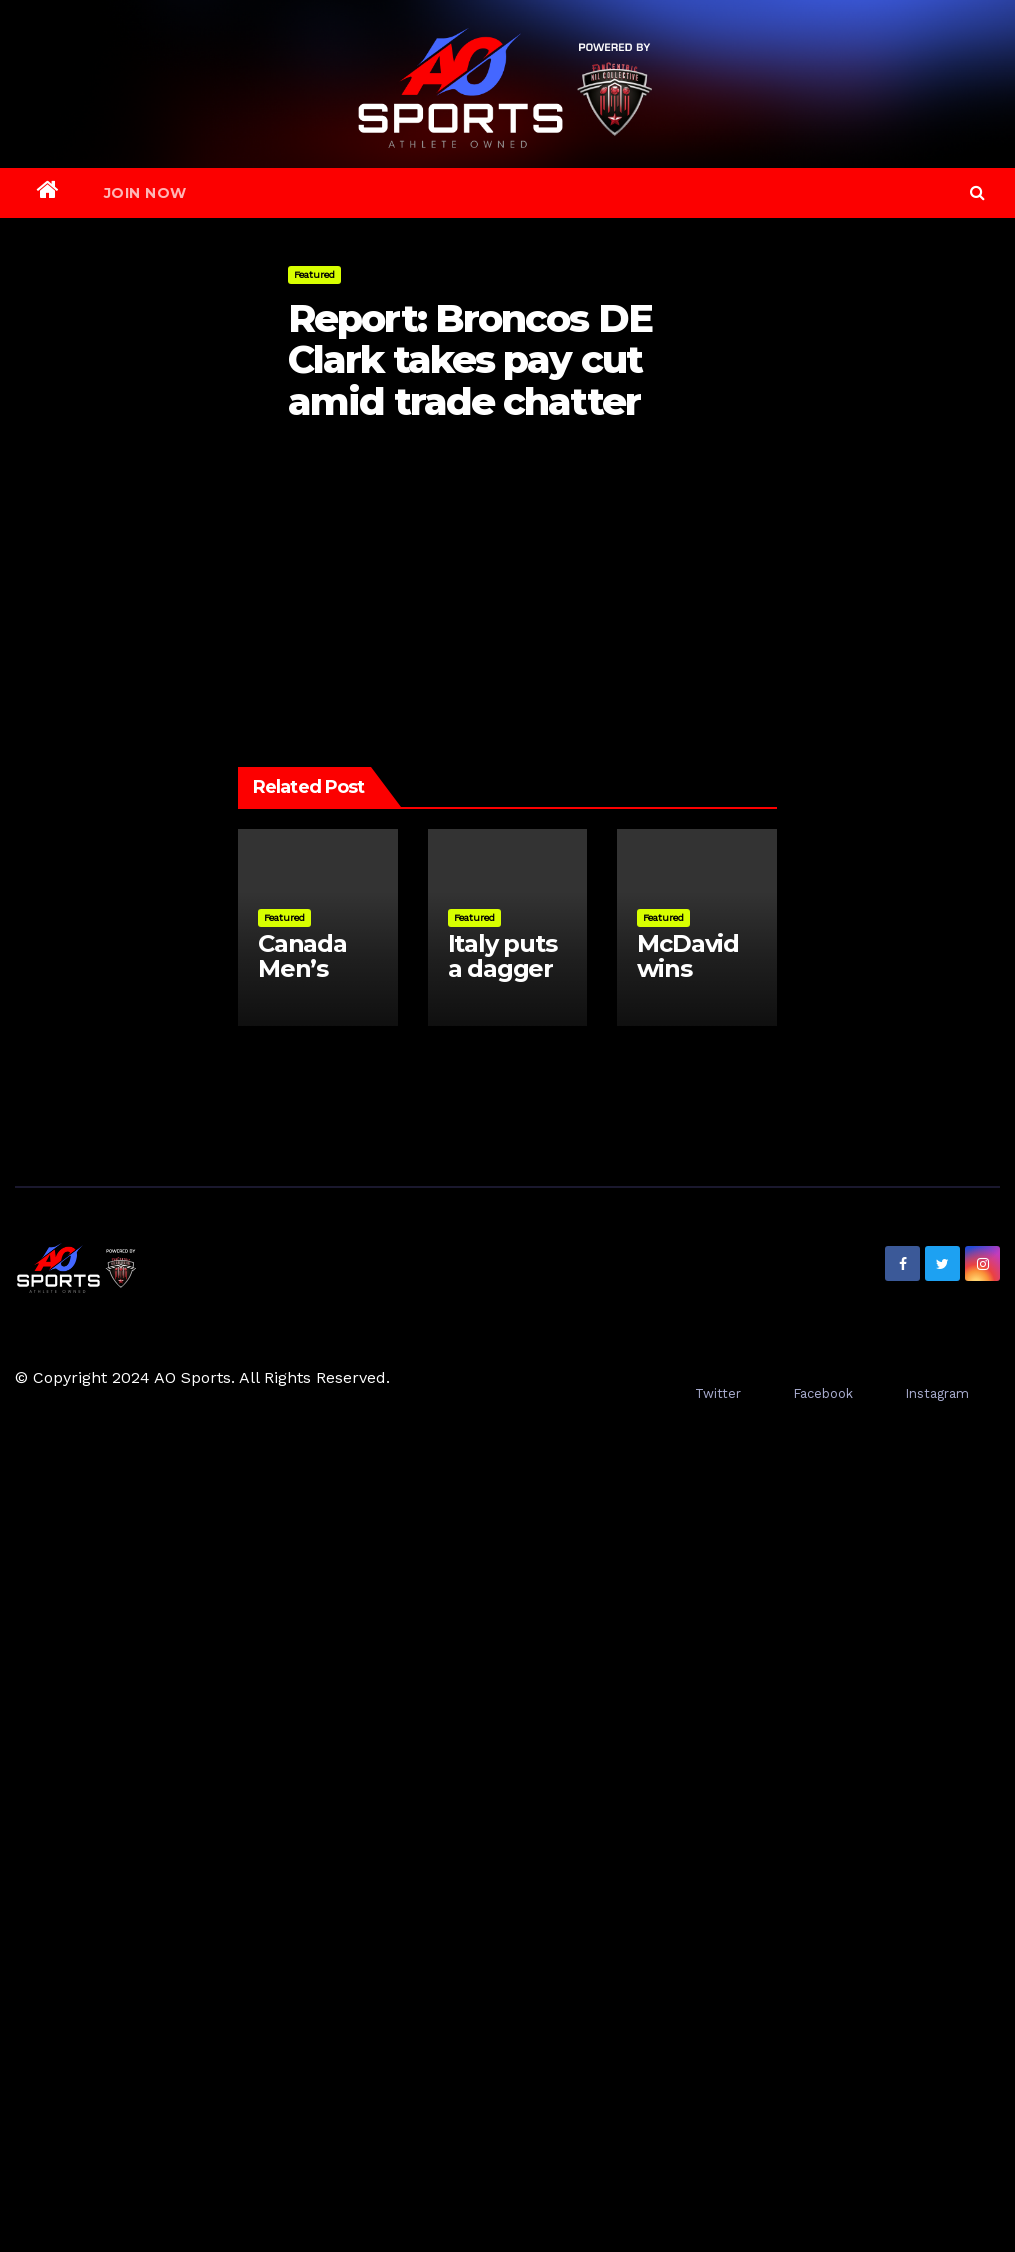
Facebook (823, 1393)
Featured (314, 274)
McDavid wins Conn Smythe (688, 981)
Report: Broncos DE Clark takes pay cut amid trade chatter (470, 360)
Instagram (937, 1393)
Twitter (718, 1393)
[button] (977, 192)
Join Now (145, 193)
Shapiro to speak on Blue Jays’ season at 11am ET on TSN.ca (372, 581)
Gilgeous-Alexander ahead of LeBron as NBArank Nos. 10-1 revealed (624, 581)
